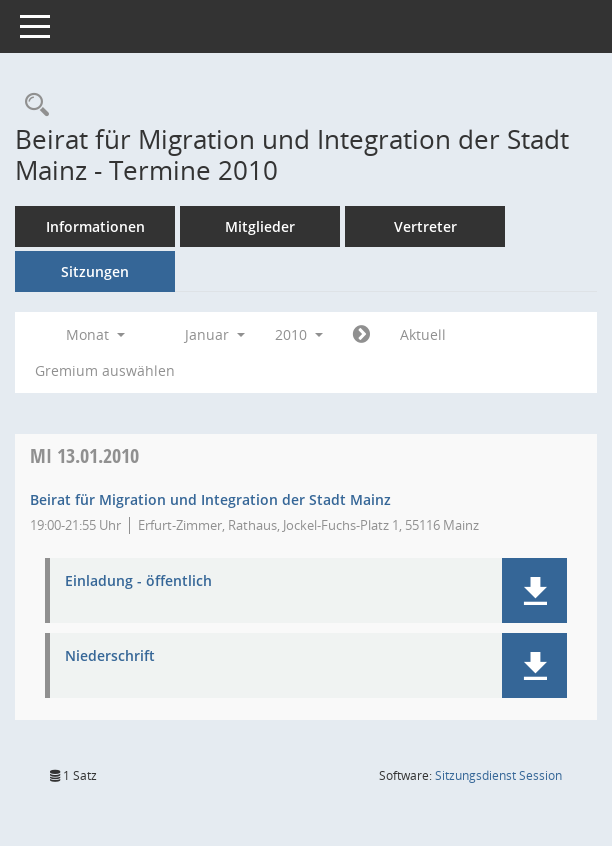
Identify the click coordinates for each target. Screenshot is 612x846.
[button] (534, 590)
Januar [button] (215, 334)
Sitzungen (95, 271)
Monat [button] (95, 334)
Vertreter (425, 226)
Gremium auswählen (105, 370)
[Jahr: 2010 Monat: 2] (361, 335)
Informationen (95, 226)
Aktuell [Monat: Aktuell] (423, 334)
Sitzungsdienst (498, 775)
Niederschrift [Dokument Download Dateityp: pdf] (110, 656)
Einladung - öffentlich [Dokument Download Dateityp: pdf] (138, 581)
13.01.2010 (84, 455)
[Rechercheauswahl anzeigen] (32, 105)
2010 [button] (299, 334)
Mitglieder (260, 226)
